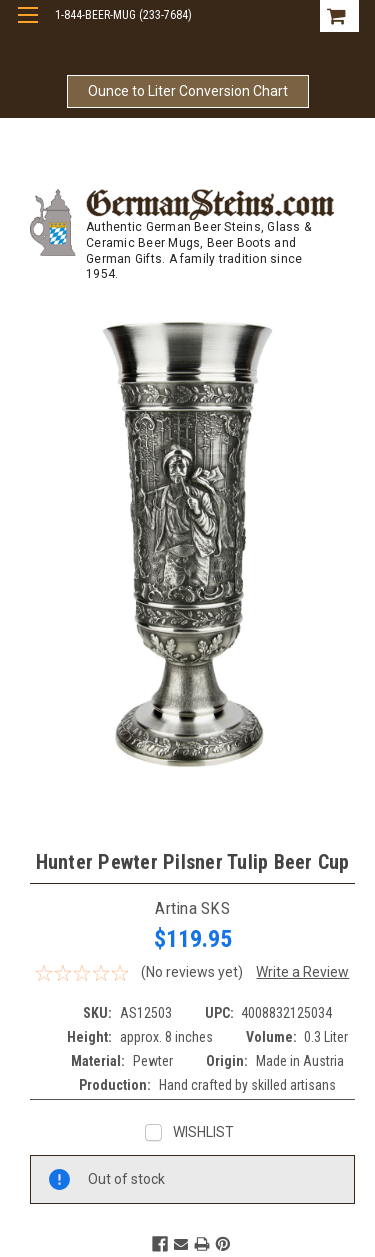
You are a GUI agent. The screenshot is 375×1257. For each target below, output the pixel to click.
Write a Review (302, 972)
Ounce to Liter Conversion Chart (188, 91)
